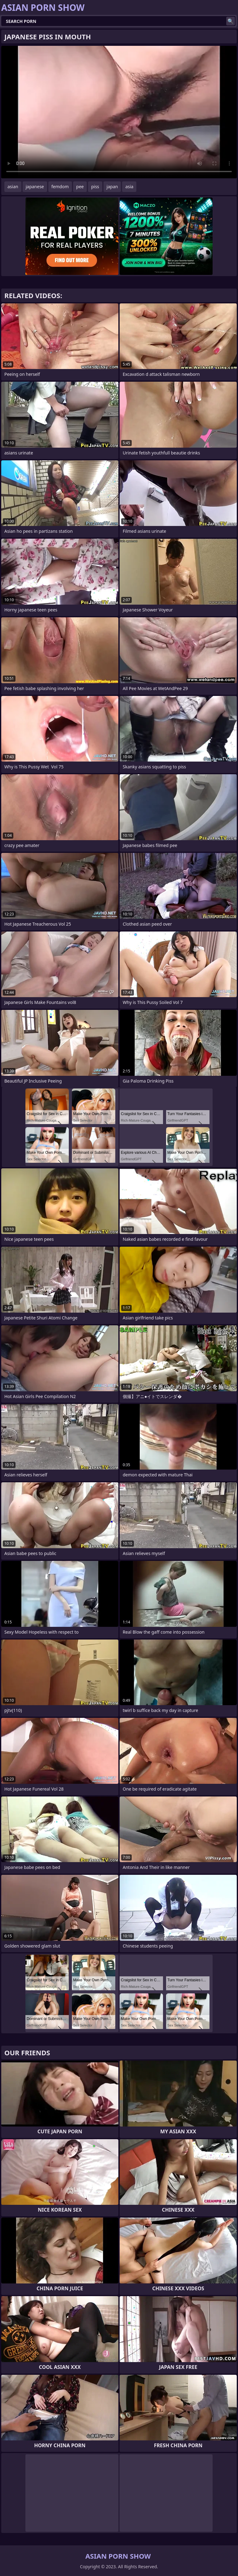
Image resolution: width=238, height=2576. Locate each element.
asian (12, 186)
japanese (35, 186)
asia (129, 186)
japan (112, 186)
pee (80, 186)
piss (95, 186)
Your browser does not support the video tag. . (119, 112)
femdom (60, 186)
